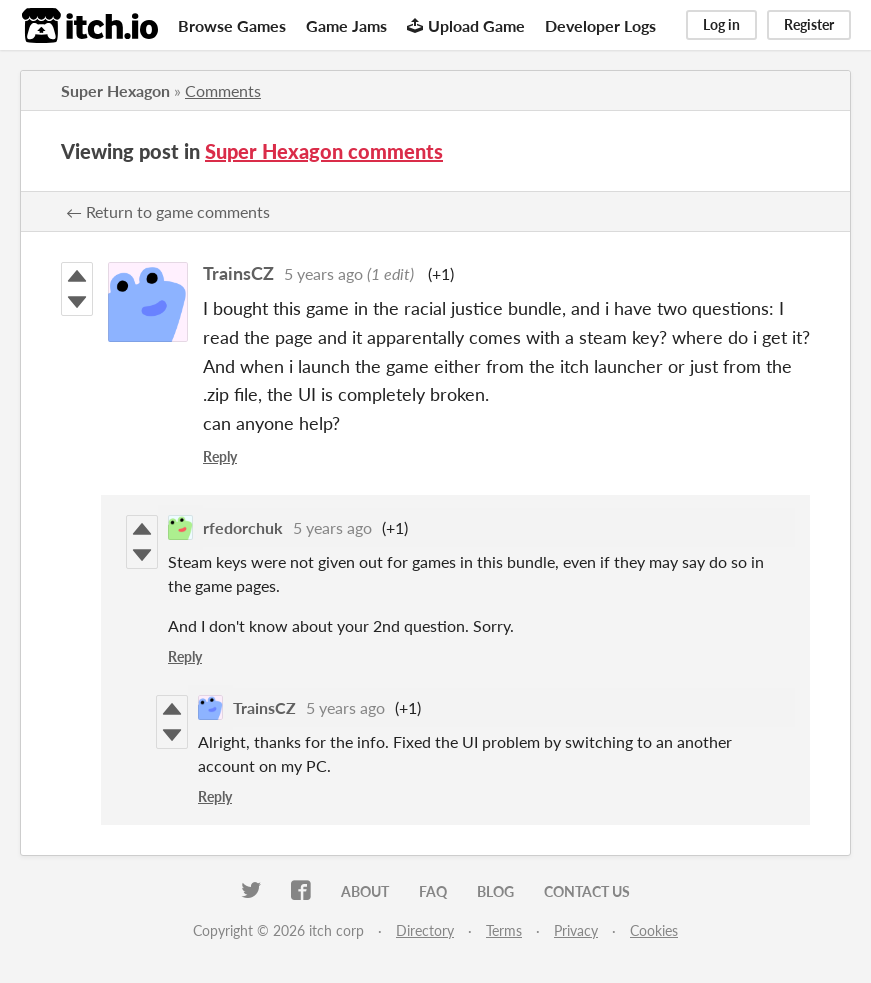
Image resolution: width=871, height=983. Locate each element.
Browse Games (232, 25)
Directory (425, 930)
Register (809, 24)
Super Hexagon (115, 90)
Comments (223, 90)
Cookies (654, 930)
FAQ (433, 891)
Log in (721, 24)
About (365, 891)
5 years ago (323, 273)
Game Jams (346, 25)
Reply (220, 456)
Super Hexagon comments (324, 151)
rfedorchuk (243, 527)
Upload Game (466, 25)
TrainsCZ (238, 273)
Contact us (587, 891)
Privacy (576, 930)
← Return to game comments (168, 211)
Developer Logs (600, 25)
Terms (504, 930)
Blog (495, 891)
